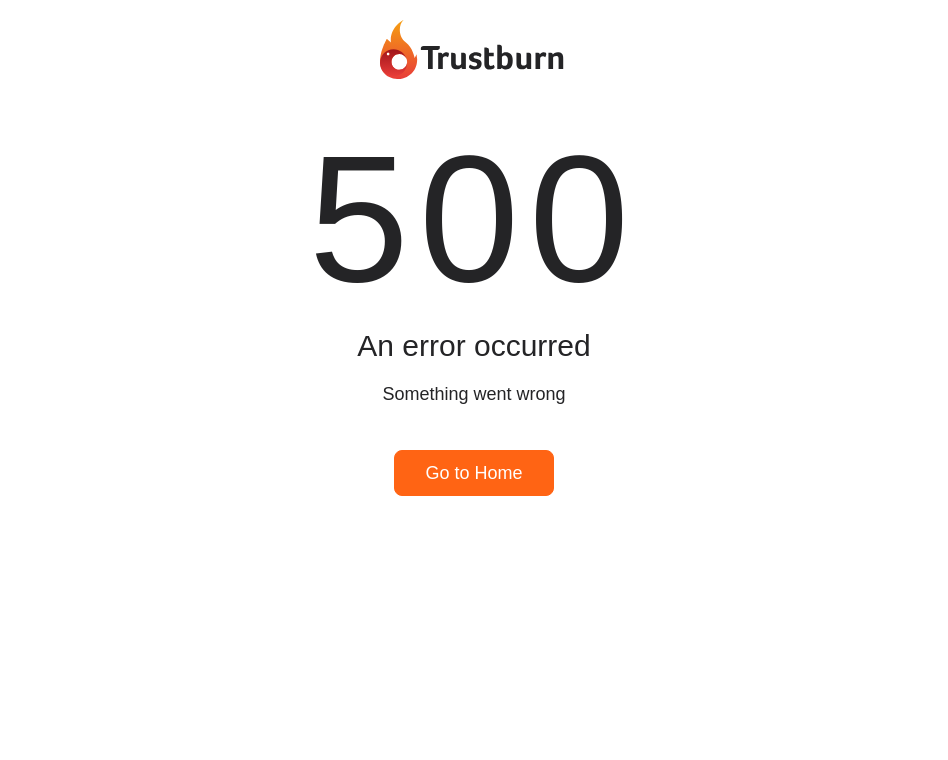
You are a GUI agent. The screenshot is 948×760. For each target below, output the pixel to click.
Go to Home (473, 473)
